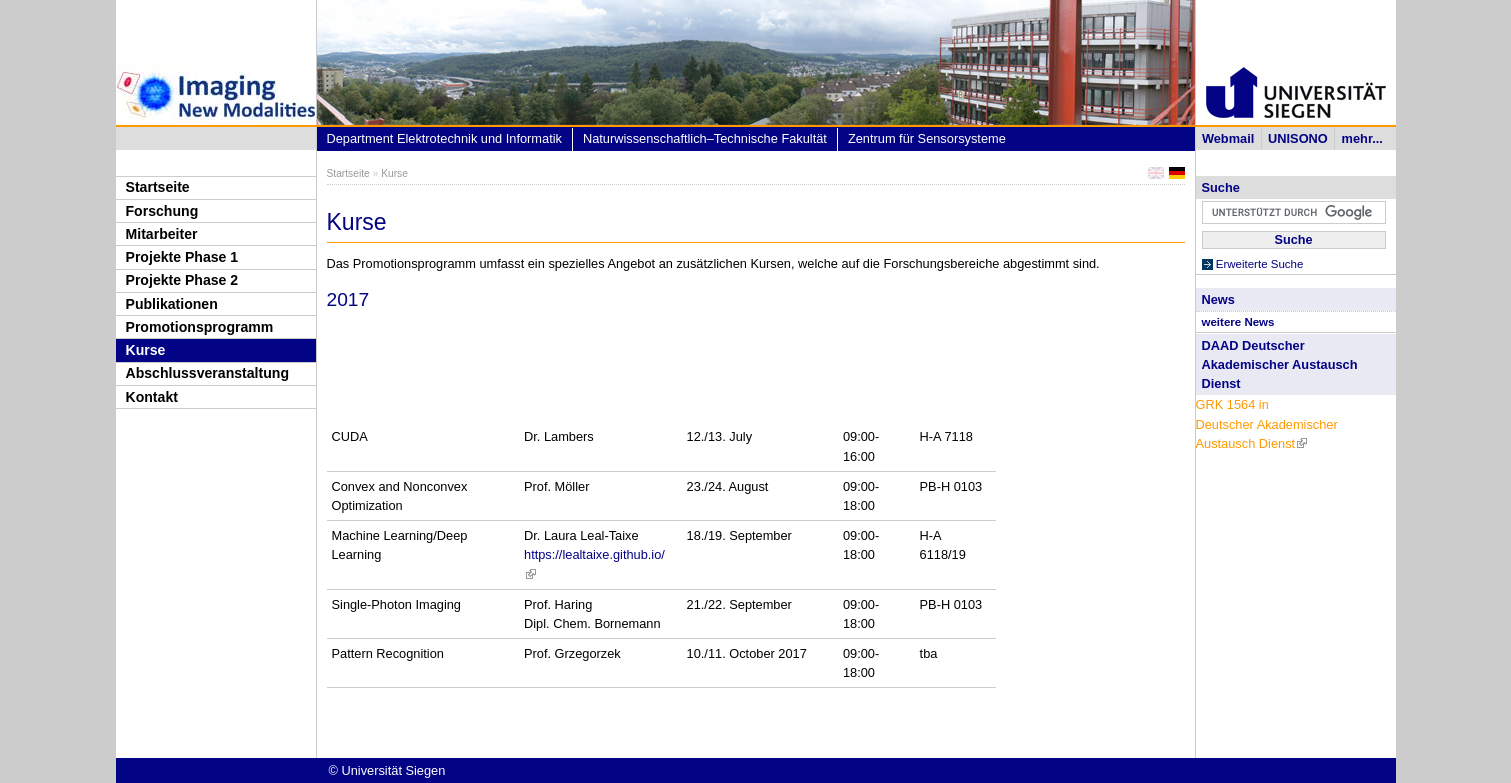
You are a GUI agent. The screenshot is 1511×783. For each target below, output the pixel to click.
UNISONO (1298, 138)
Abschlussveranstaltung (208, 373)
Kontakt (152, 397)
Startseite (158, 187)
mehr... (1362, 138)
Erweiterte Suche (1260, 264)
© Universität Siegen (387, 770)
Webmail (1228, 138)
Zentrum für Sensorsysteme (927, 138)
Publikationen (172, 304)
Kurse (146, 350)
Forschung (162, 211)
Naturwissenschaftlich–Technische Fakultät (705, 138)
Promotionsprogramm (200, 327)
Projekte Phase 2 (182, 280)
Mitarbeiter (162, 234)
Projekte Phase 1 (182, 257)
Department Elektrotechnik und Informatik (444, 138)
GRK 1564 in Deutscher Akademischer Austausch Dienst (1267, 423)
